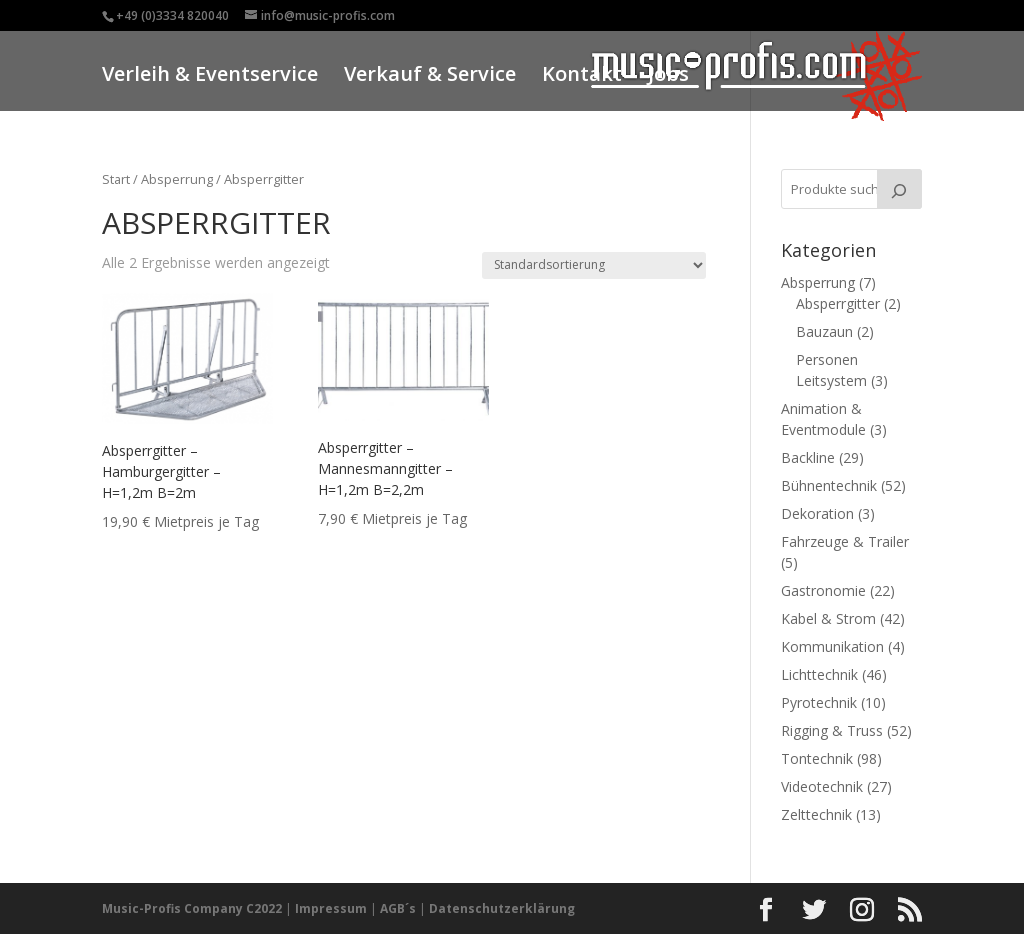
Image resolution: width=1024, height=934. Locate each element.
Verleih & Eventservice (210, 76)
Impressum (331, 908)
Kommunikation (832, 646)
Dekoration (817, 513)
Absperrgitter (838, 303)
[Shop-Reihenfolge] (594, 265)
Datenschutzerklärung (502, 908)
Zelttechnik (816, 814)
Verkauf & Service (430, 76)
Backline (808, 457)
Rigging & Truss (832, 730)
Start (116, 179)
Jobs (668, 76)
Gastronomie (823, 590)
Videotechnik (822, 786)
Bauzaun (824, 331)
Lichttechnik (819, 674)
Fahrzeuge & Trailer (845, 541)
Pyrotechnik (819, 702)
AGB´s (398, 908)
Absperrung (177, 179)
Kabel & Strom (828, 618)
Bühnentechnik (829, 485)
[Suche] (899, 189)
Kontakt (582, 76)
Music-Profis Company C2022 (193, 908)
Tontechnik (817, 758)
